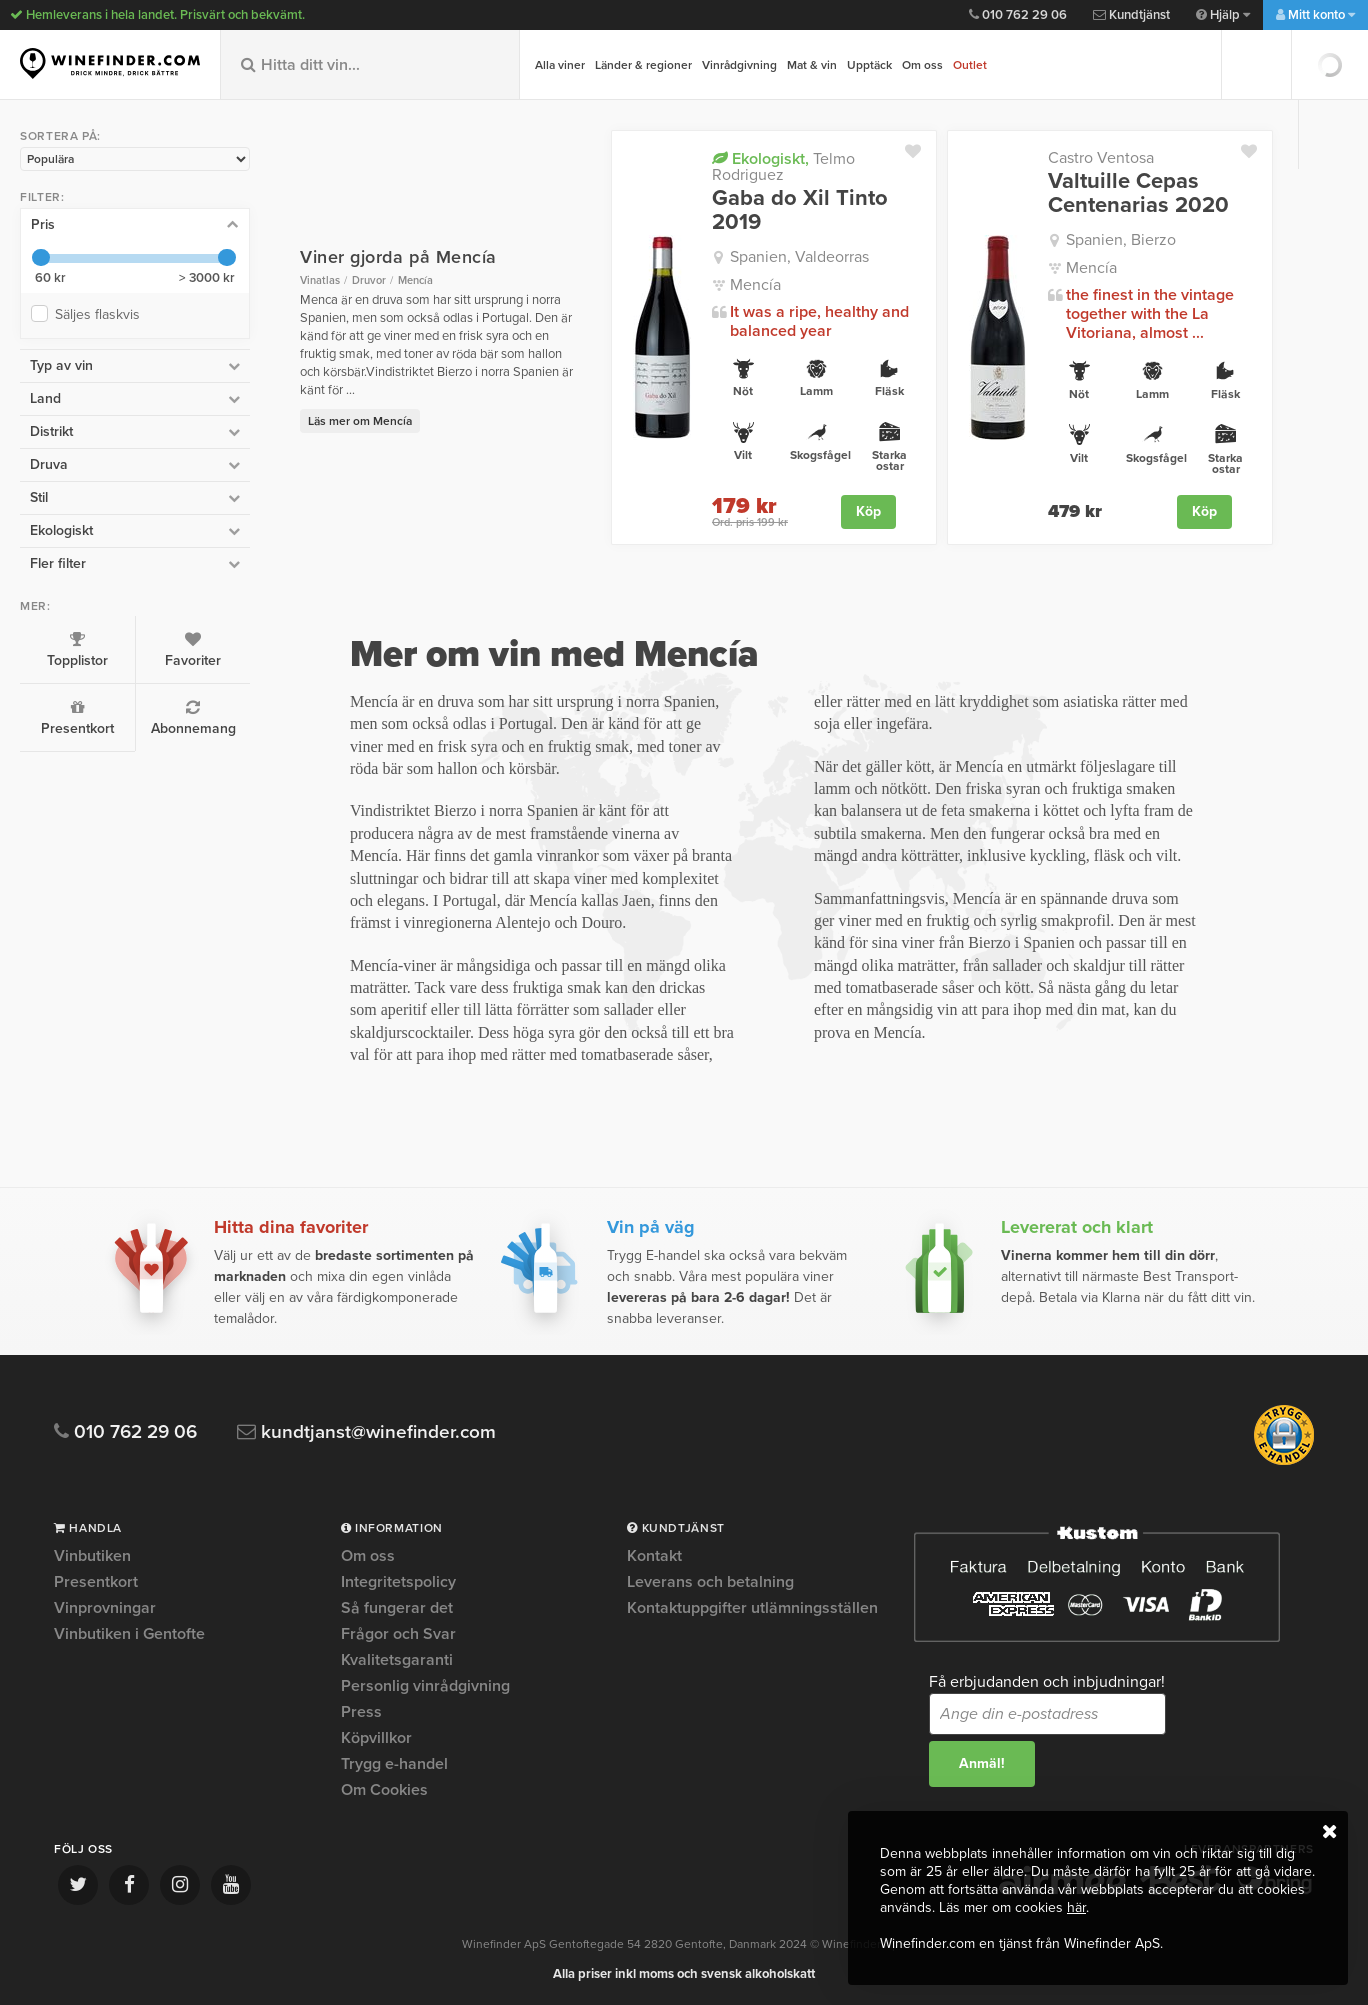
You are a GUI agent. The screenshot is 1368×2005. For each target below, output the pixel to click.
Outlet (970, 65)
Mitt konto (1315, 15)
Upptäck (869, 65)
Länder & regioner (643, 65)
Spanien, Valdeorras (799, 257)
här (1076, 1907)
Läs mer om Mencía (360, 421)
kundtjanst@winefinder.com (366, 1432)
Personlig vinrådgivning (425, 1686)
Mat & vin (812, 65)
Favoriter (193, 650)
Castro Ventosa (1101, 158)
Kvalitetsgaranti (397, 1660)
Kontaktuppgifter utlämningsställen (752, 1608)
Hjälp (1223, 15)
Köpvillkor (376, 1738)
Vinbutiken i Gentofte (129, 1634)
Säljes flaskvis (101, 314)
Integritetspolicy (398, 1582)
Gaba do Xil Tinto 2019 (800, 210)
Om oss (922, 65)
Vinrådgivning (739, 65)
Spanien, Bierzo (1121, 240)
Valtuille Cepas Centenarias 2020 (1138, 193)
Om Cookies (384, 1790)
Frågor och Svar (398, 1634)
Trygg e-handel (394, 1764)
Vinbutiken (92, 1557)
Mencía (755, 285)
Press (361, 1712)
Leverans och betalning (710, 1582)
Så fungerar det (397, 1608)
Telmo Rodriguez (783, 166)
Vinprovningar (105, 1608)
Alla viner (560, 65)
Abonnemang (193, 718)
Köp (868, 511)
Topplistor (77, 650)
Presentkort (77, 718)
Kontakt (654, 1557)
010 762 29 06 (1018, 15)
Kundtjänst (1131, 15)
